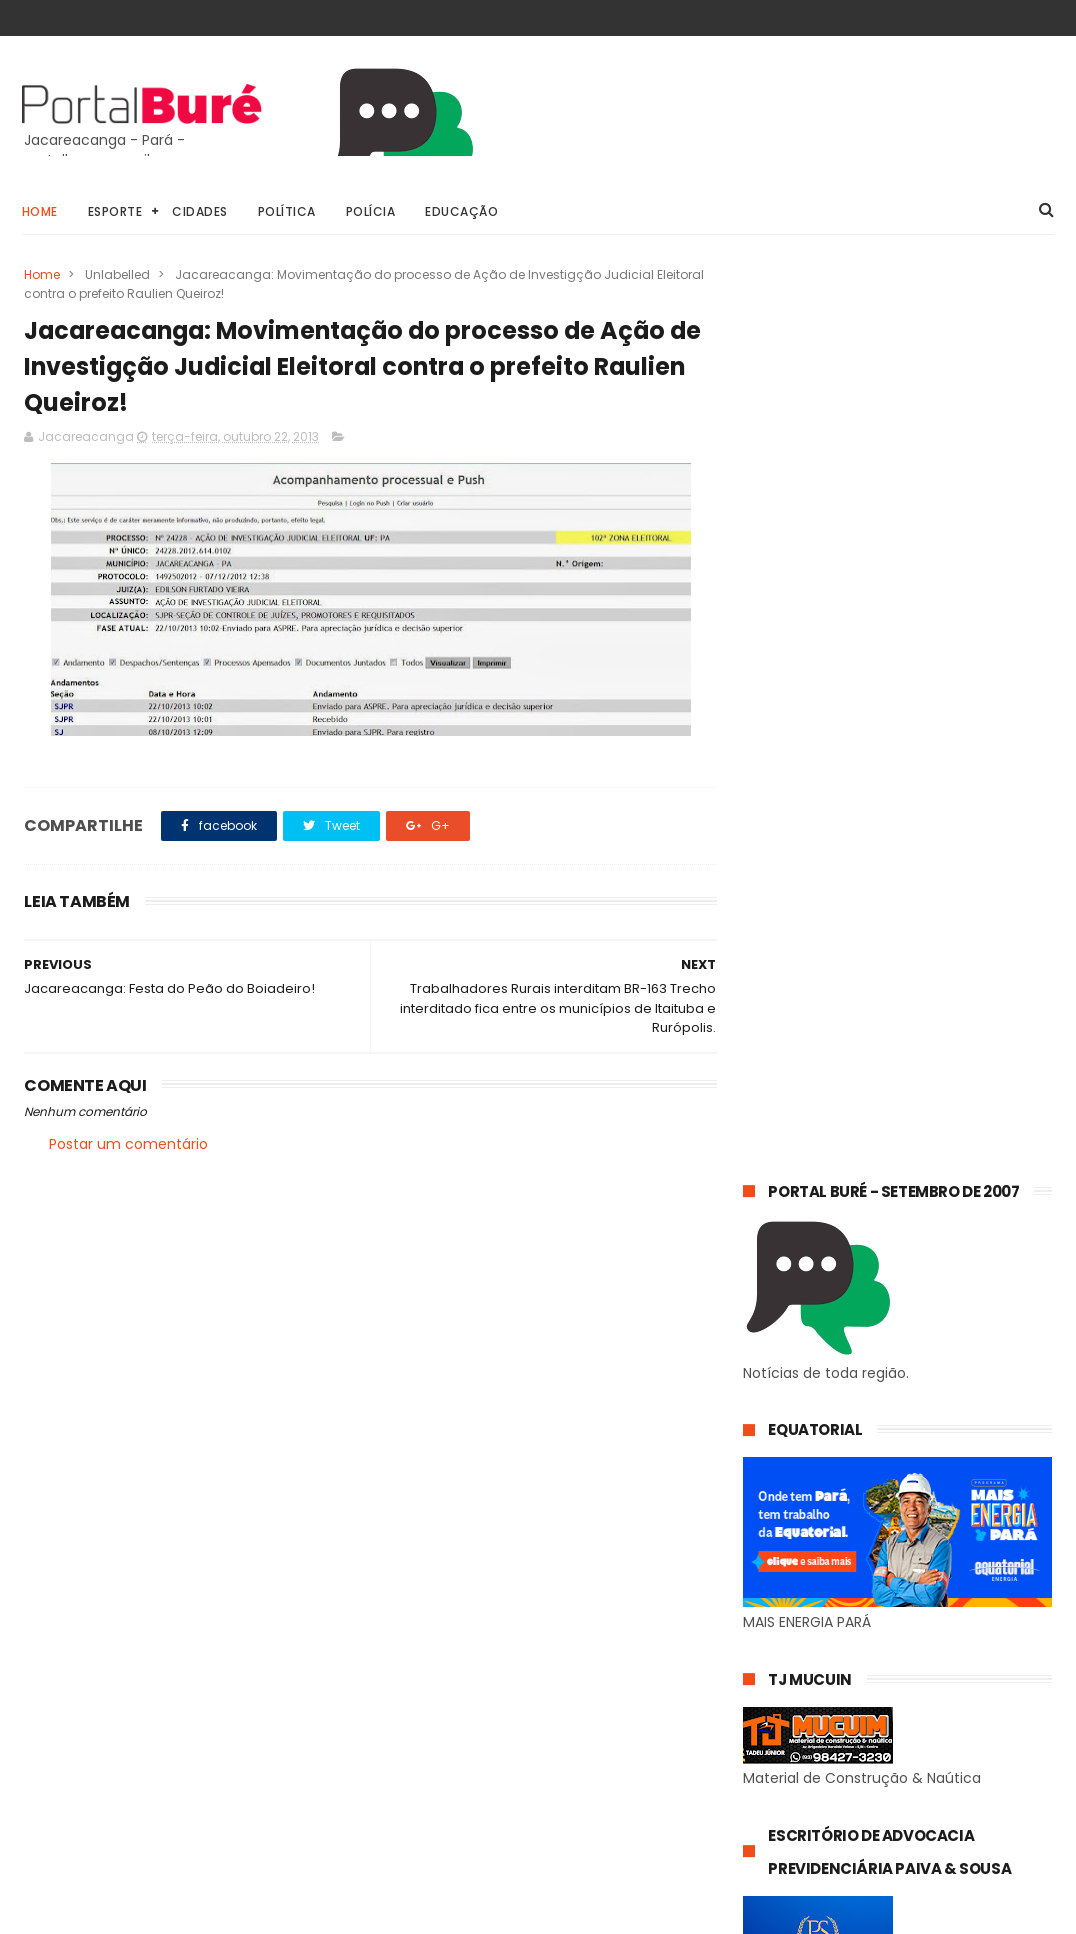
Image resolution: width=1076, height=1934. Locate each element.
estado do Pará (801, 1709)
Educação (461, 211)
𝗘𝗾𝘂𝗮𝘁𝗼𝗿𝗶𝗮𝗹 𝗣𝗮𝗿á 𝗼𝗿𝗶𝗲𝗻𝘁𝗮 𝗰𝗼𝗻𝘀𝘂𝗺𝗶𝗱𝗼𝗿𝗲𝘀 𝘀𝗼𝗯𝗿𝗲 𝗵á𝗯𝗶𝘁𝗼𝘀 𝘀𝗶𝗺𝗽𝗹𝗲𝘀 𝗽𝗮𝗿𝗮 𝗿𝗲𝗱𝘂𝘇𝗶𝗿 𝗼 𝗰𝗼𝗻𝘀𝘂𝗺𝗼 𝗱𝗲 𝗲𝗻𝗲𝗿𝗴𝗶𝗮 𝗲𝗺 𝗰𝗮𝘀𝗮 (887, 1387)
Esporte (115, 211)
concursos (786, 1672)
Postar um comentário (128, 1145)
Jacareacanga (903, 1635)
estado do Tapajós (812, 1746)
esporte (903, 1672)
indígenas (784, 1783)
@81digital (195, 1918)
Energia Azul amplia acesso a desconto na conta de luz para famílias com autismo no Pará (949, 1502)
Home (40, 211)
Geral (770, 1635)
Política (287, 211)
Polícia (371, 211)
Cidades (200, 211)
